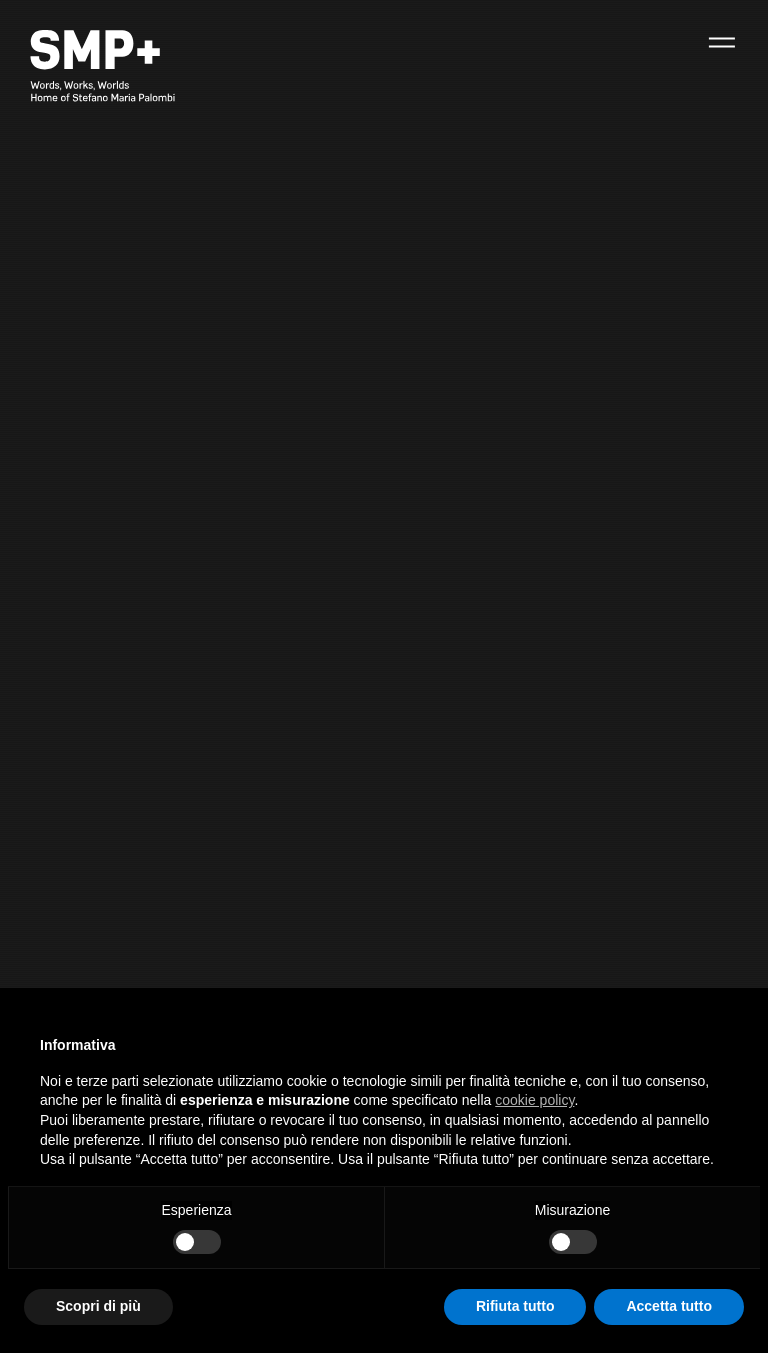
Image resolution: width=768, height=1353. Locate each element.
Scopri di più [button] (98, 1306)
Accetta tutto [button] (669, 1306)
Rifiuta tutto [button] (515, 1306)
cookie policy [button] (534, 1100)
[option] (384, 676)
